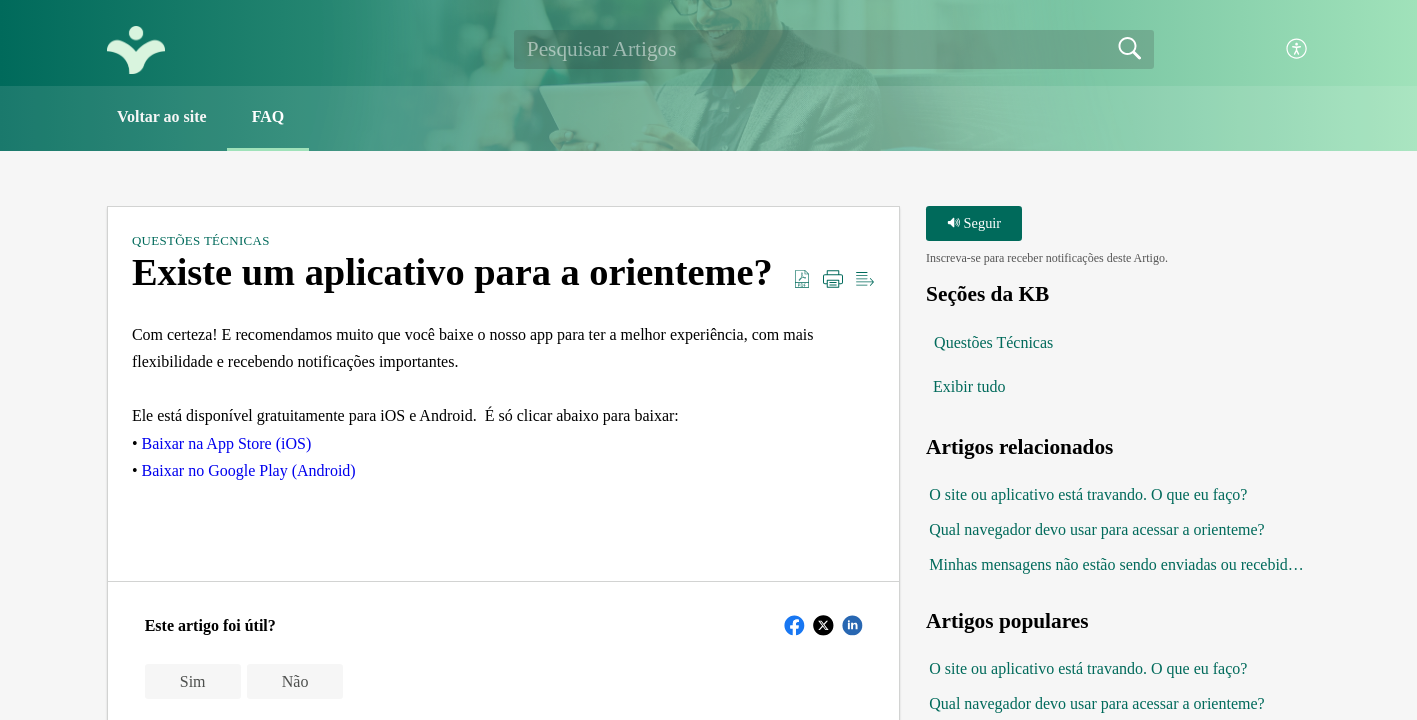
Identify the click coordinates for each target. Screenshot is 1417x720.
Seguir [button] (974, 223)
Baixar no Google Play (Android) (249, 470)
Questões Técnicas (201, 240)
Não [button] (295, 681)
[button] (1297, 49)
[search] (834, 49)
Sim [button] (193, 681)
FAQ (268, 116)
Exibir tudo (969, 386)
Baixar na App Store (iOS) (225, 443)
